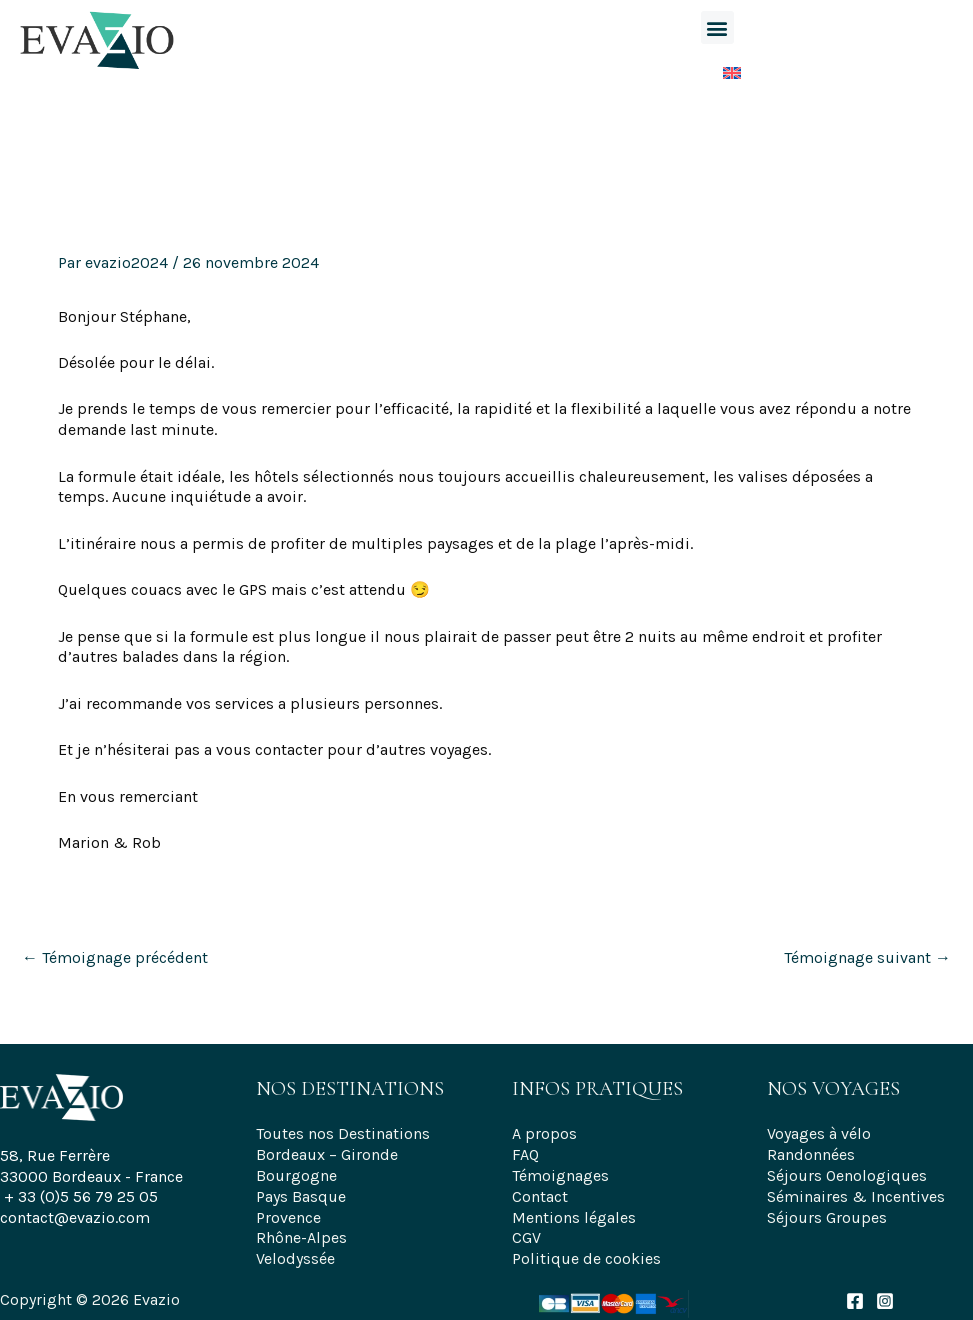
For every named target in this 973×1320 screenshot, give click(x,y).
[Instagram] (885, 1301)
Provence (288, 1217)
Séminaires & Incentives (856, 1196)
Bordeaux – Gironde (327, 1154)
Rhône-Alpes (301, 1237)
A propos (544, 1133)
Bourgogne (296, 1175)
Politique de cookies (586, 1258)
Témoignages (560, 1175)
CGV (526, 1237)
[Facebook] (855, 1301)
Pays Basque (301, 1196)
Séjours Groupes (827, 1217)
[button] (717, 27)
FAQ (525, 1154)
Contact (540, 1196)
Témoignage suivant (867, 957)
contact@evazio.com (75, 1217)
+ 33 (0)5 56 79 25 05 (81, 1196)
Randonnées (811, 1154)
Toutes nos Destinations (343, 1133)
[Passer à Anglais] (717, 68)
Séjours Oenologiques (847, 1175)
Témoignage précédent (115, 957)
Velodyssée (295, 1258)
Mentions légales (574, 1217)
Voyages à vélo (819, 1133)
